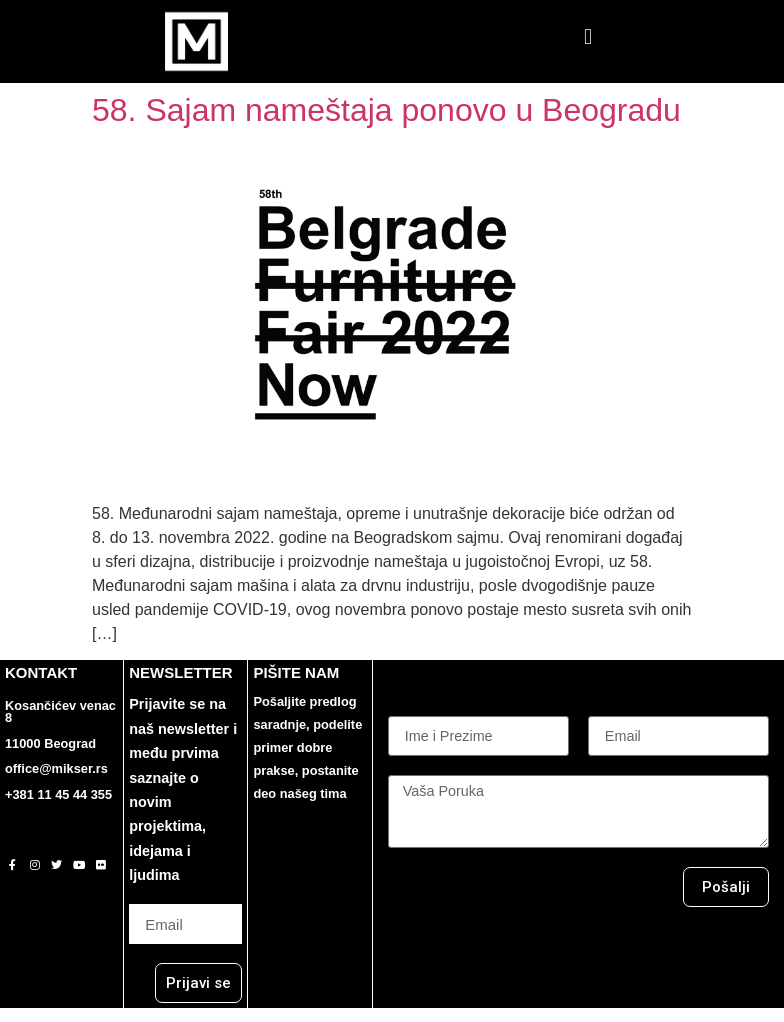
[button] (587, 36)
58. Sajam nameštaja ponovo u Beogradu (386, 110)
